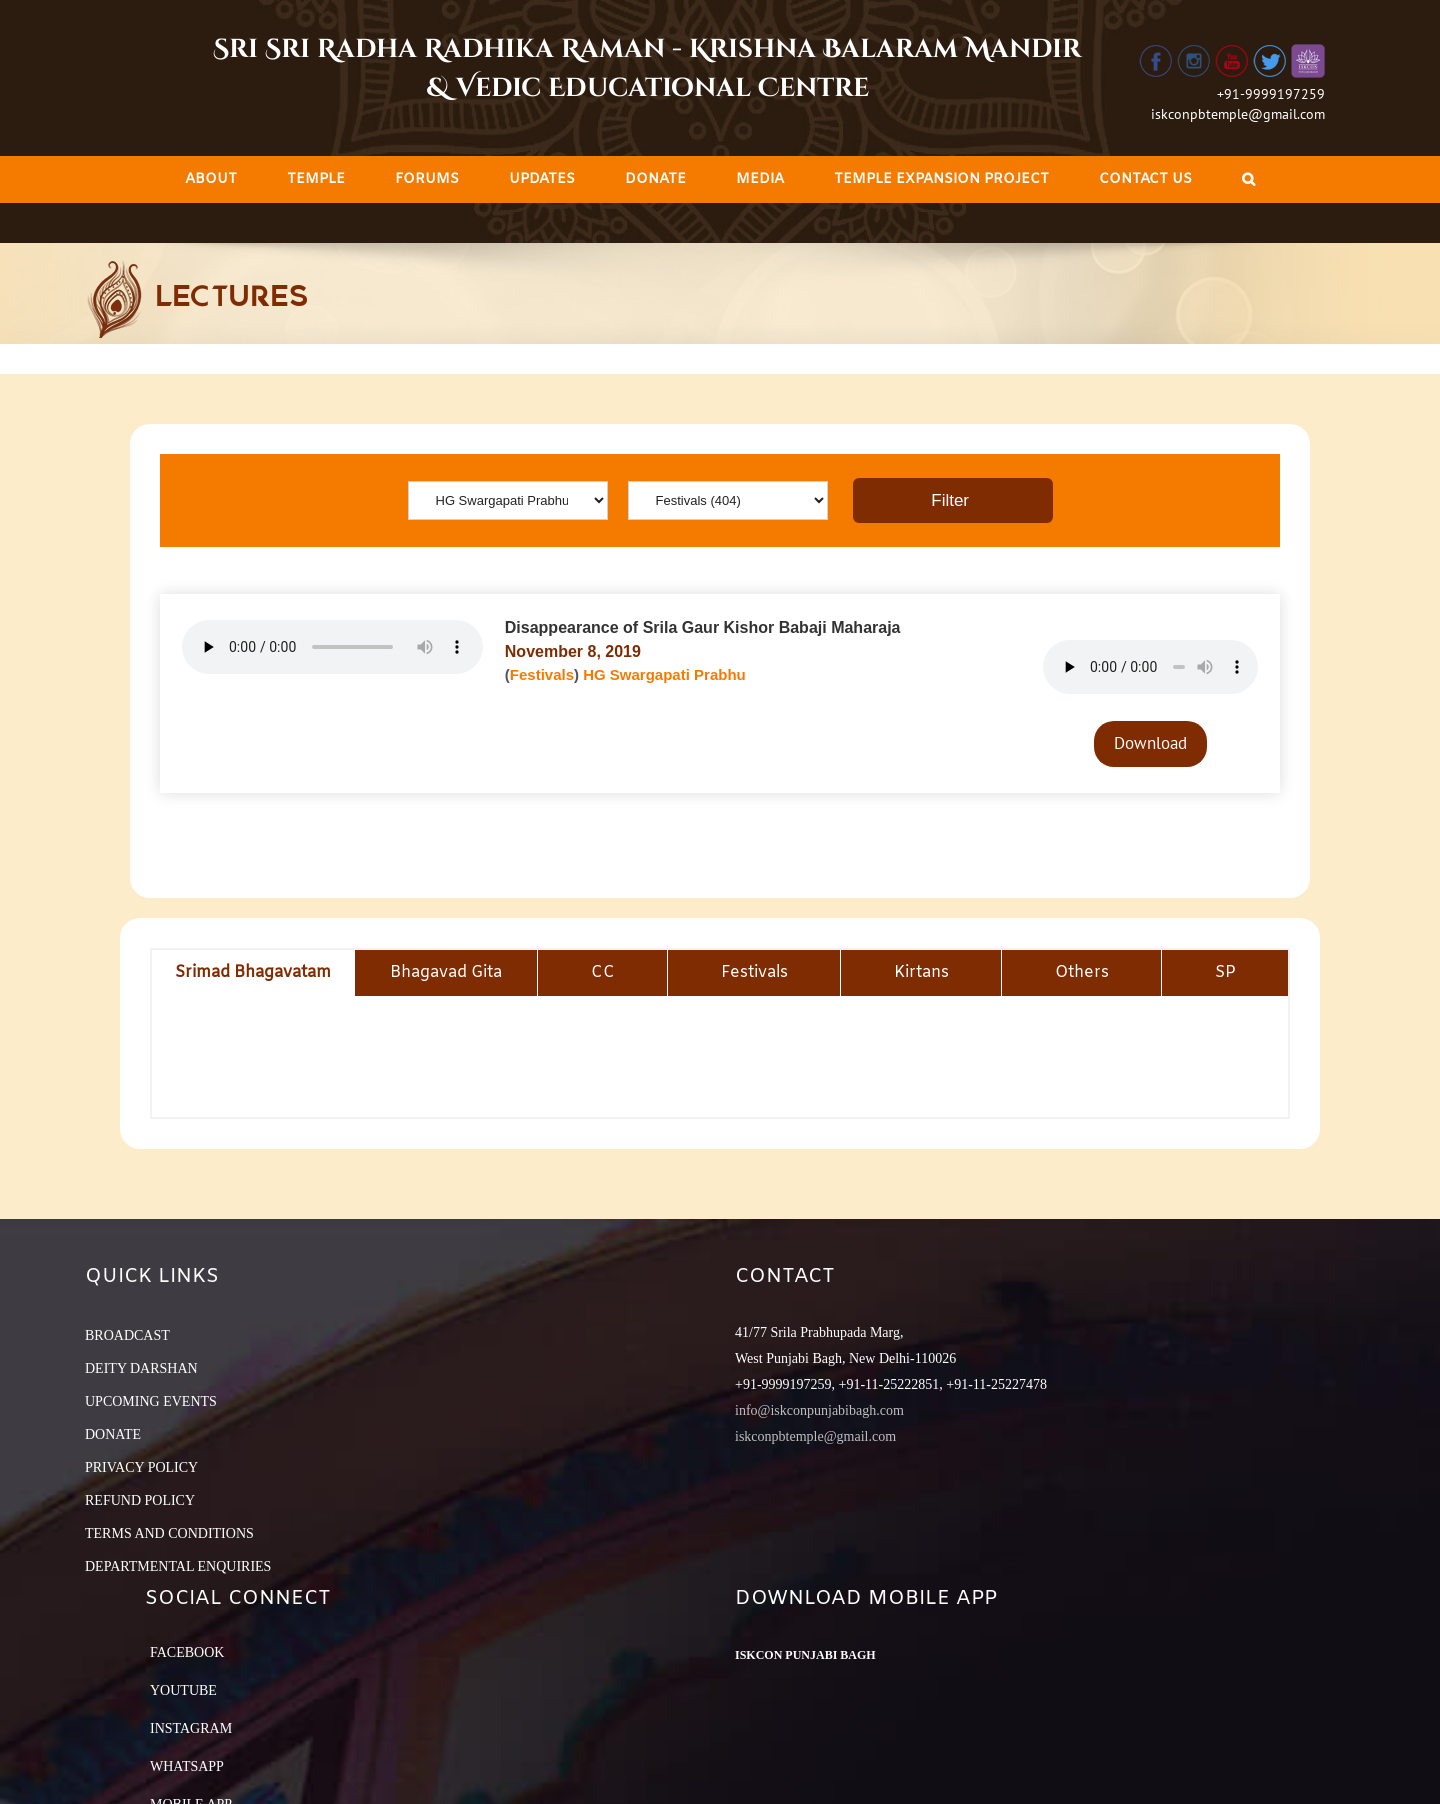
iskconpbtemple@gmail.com (1238, 114)
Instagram (191, 1728)
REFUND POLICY (140, 1500)
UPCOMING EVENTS (151, 1401)
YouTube (183, 1690)
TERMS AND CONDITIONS (169, 1533)
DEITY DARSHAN (141, 1368)
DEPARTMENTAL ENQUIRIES (178, 1566)
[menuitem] (211, 179)
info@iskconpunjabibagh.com (819, 1410)
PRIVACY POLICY (141, 1467)
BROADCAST (127, 1335)
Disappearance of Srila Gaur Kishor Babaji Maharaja (703, 627)
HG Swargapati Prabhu (664, 674)
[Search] (1248, 179)
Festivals (542, 674)
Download (1150, 743)
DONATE (113, 1434)
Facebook (187, 1652)
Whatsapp (187, 1766)
